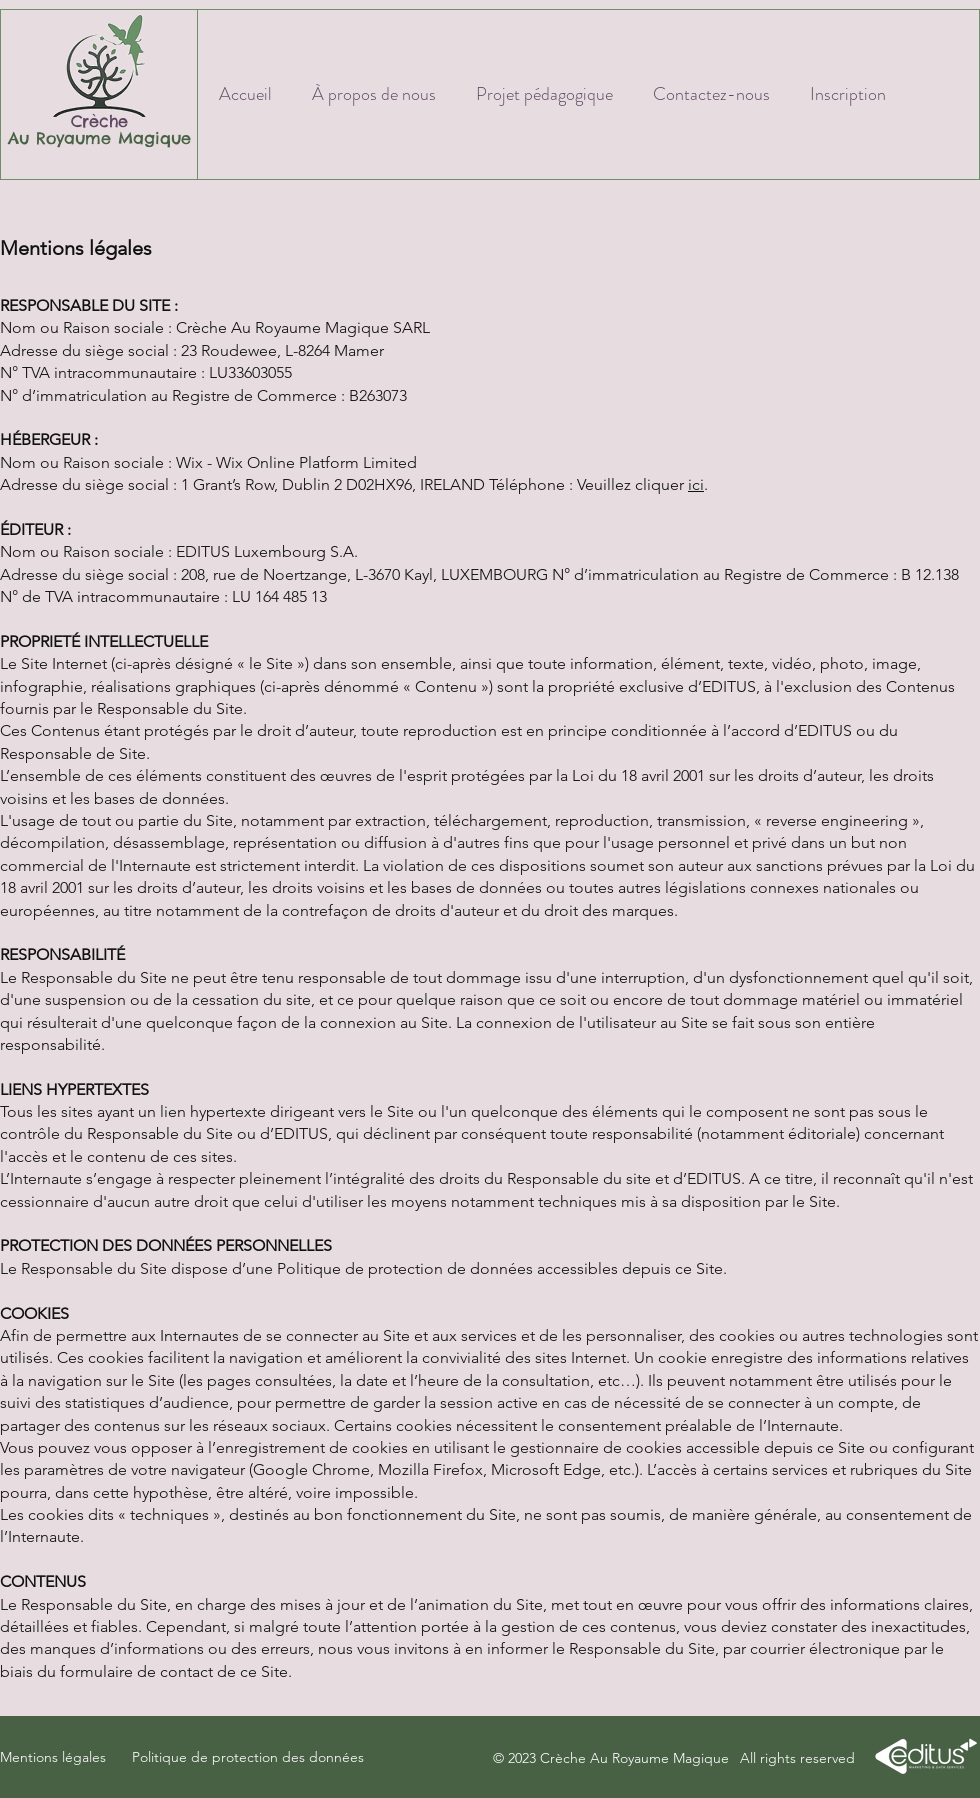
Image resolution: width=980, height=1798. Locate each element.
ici (696, 484)
